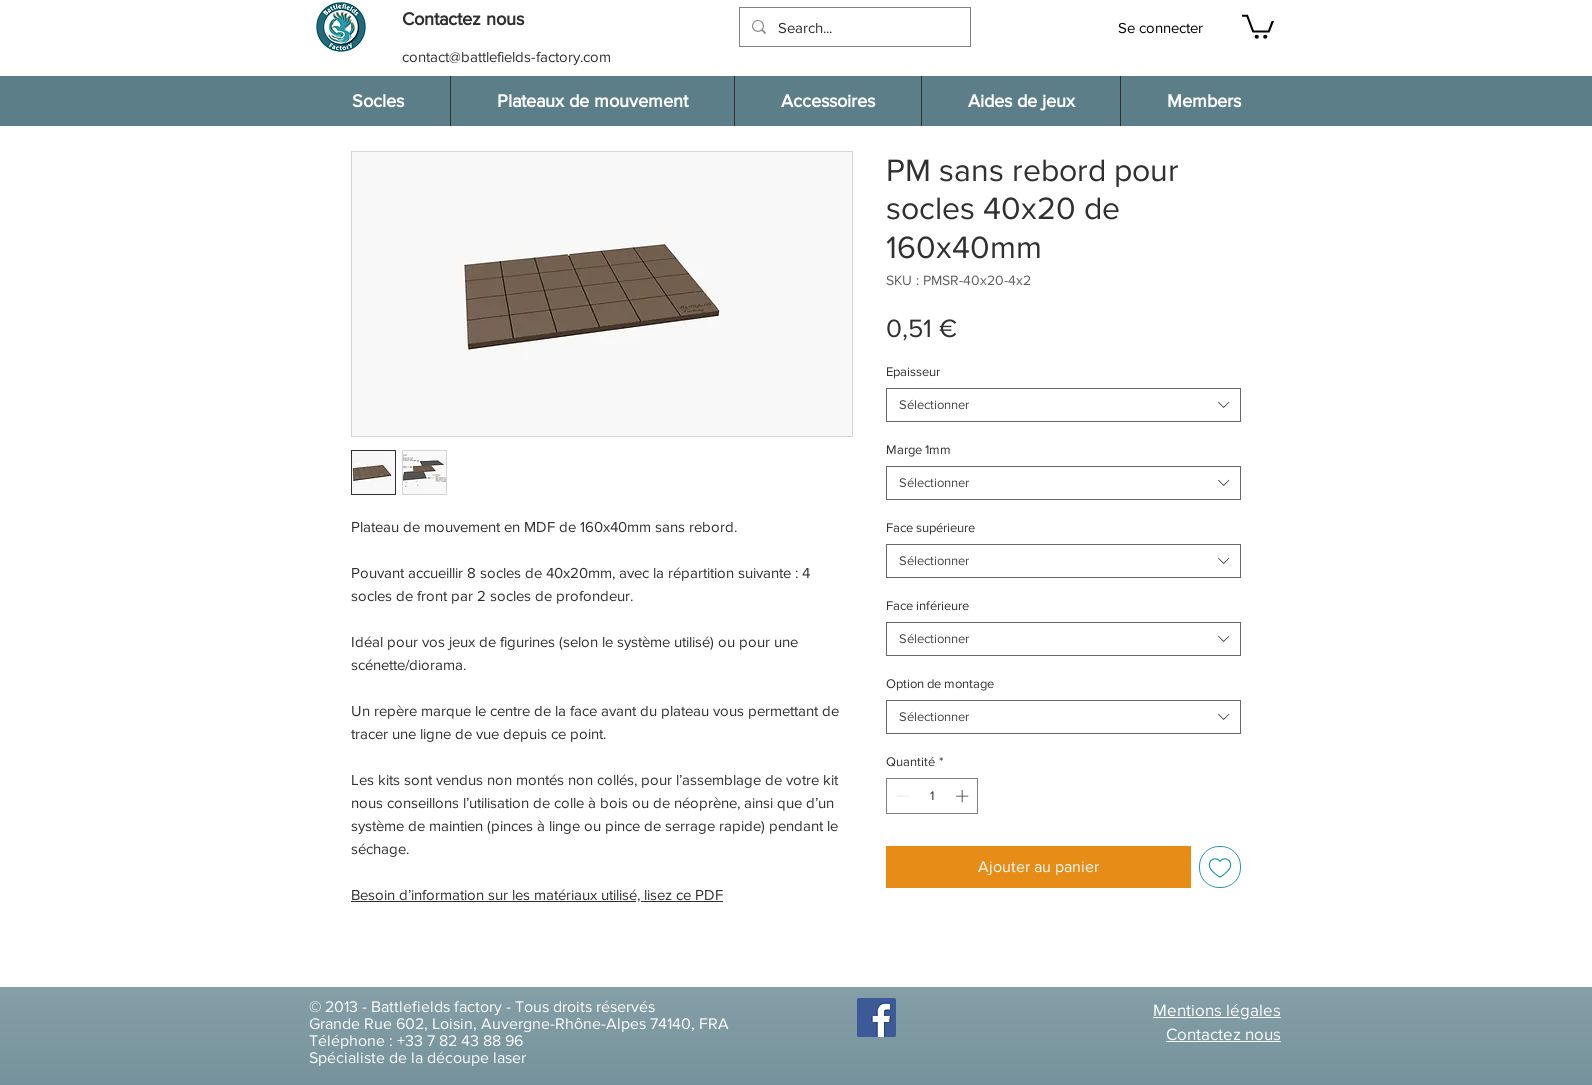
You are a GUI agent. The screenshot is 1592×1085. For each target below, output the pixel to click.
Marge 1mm (918, 449)
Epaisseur (913, 371)
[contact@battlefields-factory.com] (508, 56)
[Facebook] (876, 1017)
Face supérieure (930, 527)
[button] (473, 19)
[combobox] (1063, 405)
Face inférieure (927, 605)
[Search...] (853, 27)
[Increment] (964, 796)
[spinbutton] (932, 796)
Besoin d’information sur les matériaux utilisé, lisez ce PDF (537, 894)
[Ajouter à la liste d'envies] (1220, 867)
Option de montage (940, 683)
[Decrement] (901, 796)
